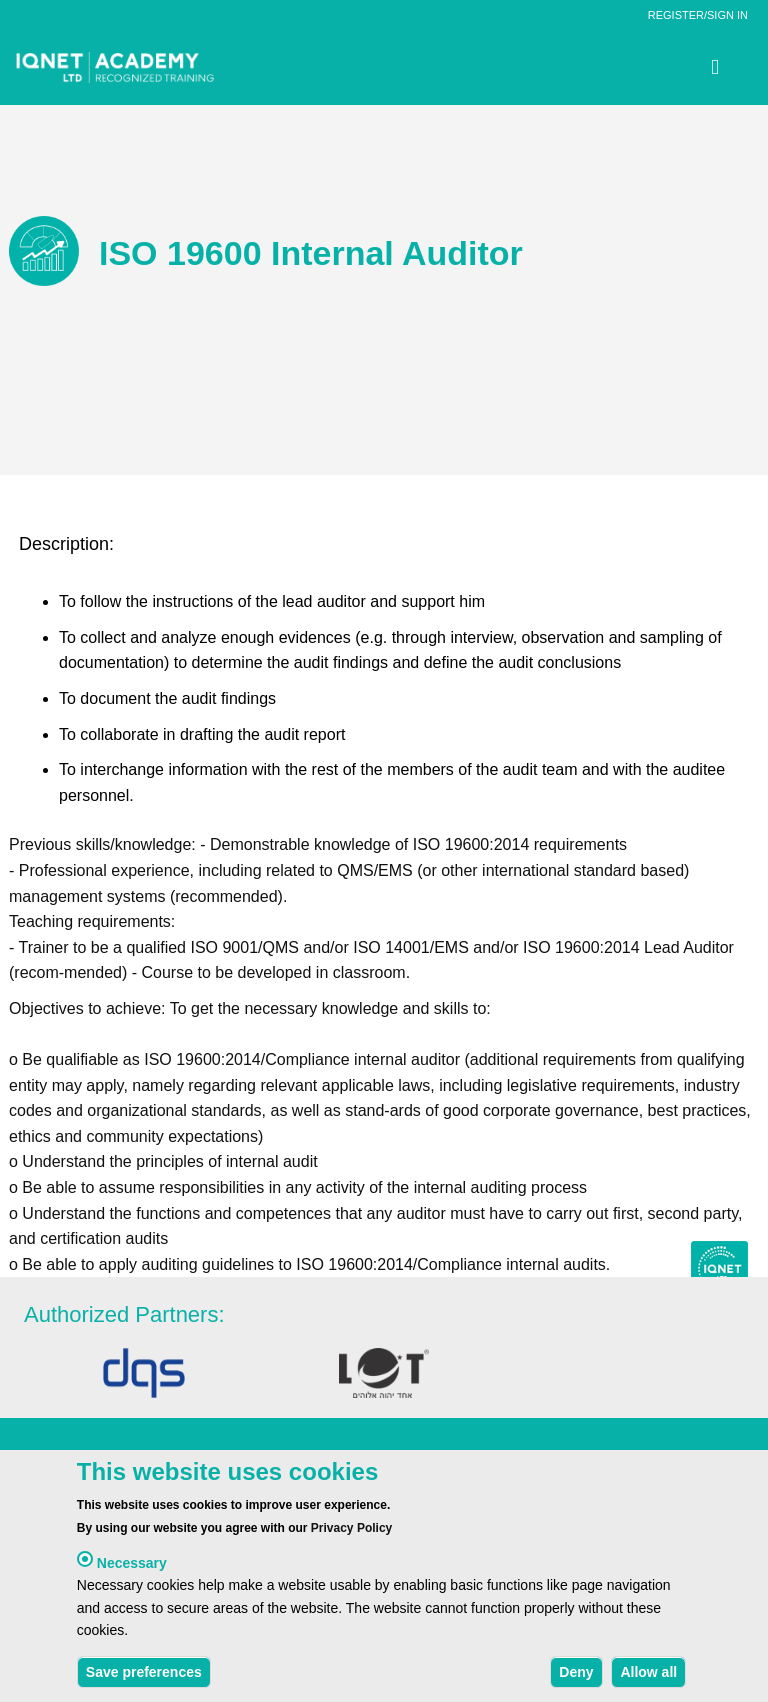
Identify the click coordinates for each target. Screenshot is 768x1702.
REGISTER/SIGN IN (698, 15)
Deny (576, 1676)
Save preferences (144, 1676)
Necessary (132, 1567)
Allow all (648, 1676)
